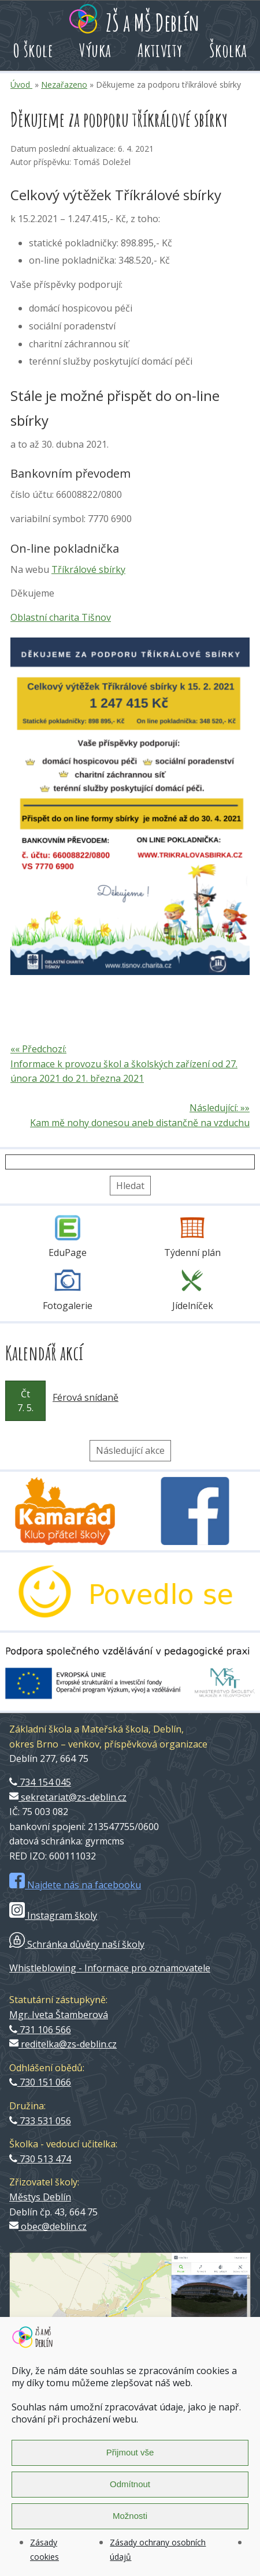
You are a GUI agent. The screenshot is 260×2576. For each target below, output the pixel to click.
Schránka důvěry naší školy (76, 1944)
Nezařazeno (64, 84)
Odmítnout (130, 2484)
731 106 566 (40, 2029)
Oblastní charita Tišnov (60, 617)
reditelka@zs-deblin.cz (63, 2044)
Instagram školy (53, 1915)
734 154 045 (40, 1782)
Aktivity (160, 50)
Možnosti (130, 2516)
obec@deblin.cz (48, 2226)
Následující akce (130, 1450)
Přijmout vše (130, 2452)
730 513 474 (40, 2159)
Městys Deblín (40, 2197)
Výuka (95, 50)
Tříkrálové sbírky (88, 569)
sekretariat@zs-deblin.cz (68, 1797)
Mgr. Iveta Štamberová (58, 2014)
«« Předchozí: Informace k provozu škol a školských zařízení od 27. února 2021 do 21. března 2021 (123, 1064)
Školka (228, 50)
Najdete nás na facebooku (75, 1884)
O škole (33, 50)
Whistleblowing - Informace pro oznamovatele (109, 1968)
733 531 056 (40, 2120)
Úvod (21, 84)
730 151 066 (40, 2082)
